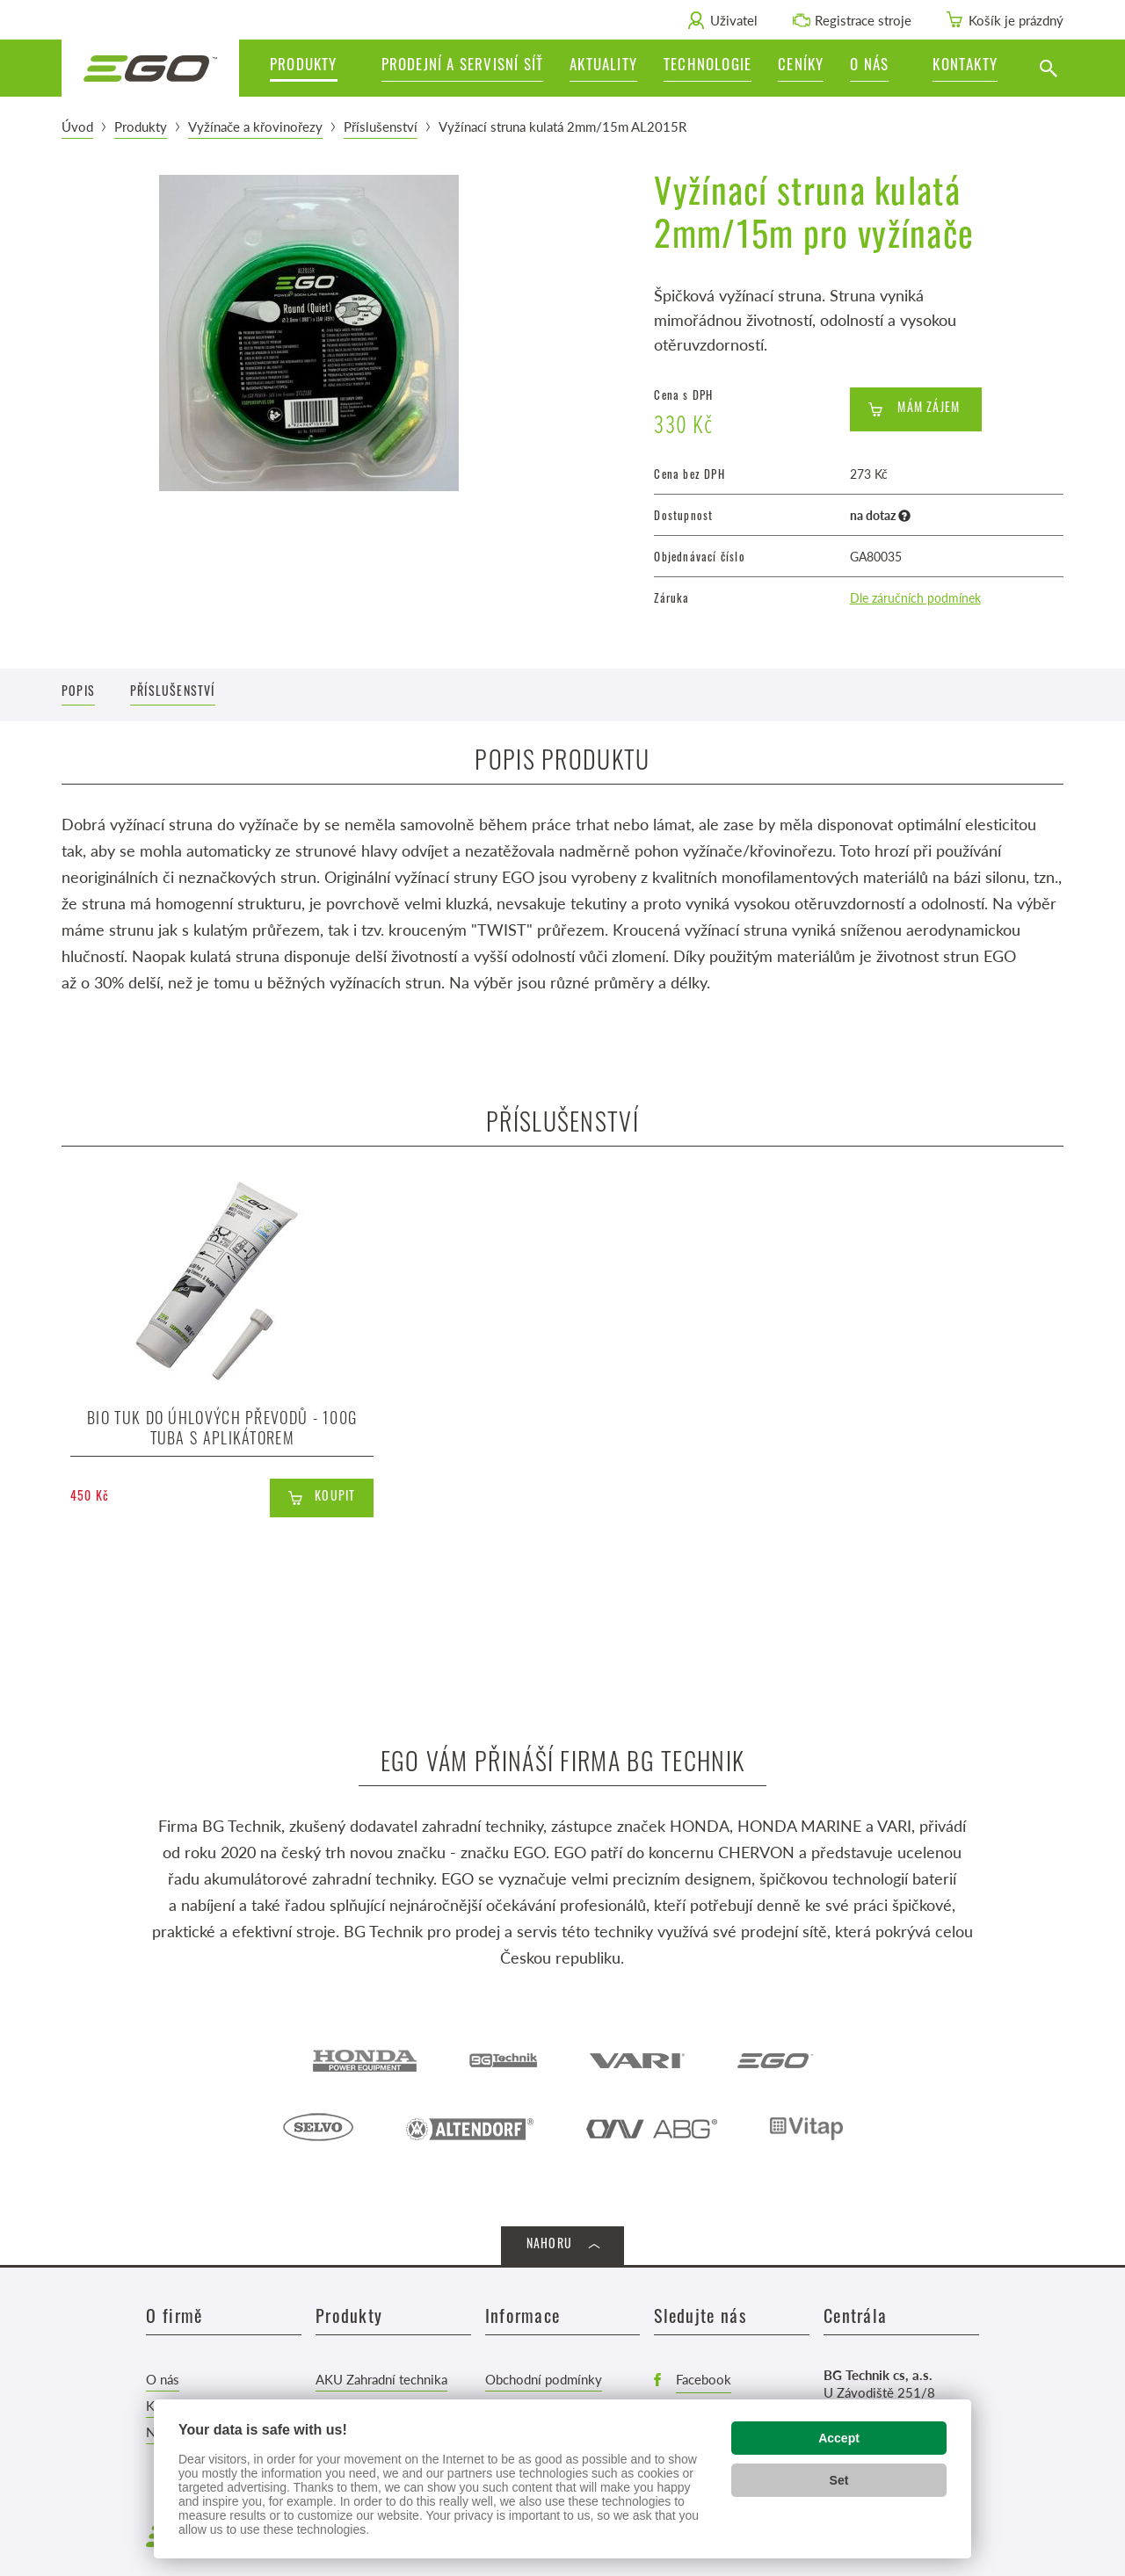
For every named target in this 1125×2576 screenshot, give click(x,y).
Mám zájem (928, 409)
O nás (162, 2379)
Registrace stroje (863, 20)
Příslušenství (380, 126)
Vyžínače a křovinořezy (255, 126)
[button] (878, 68)
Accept (839, 2438)
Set (839, 2480)
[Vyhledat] (1048, 68)
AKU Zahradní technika (381, 2379)
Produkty (140, 126)
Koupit (335, 1497)
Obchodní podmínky (543, 2379)
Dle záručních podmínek (915, 597)
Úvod (77, 126)
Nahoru (549, 2245)
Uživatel (734, 20)
